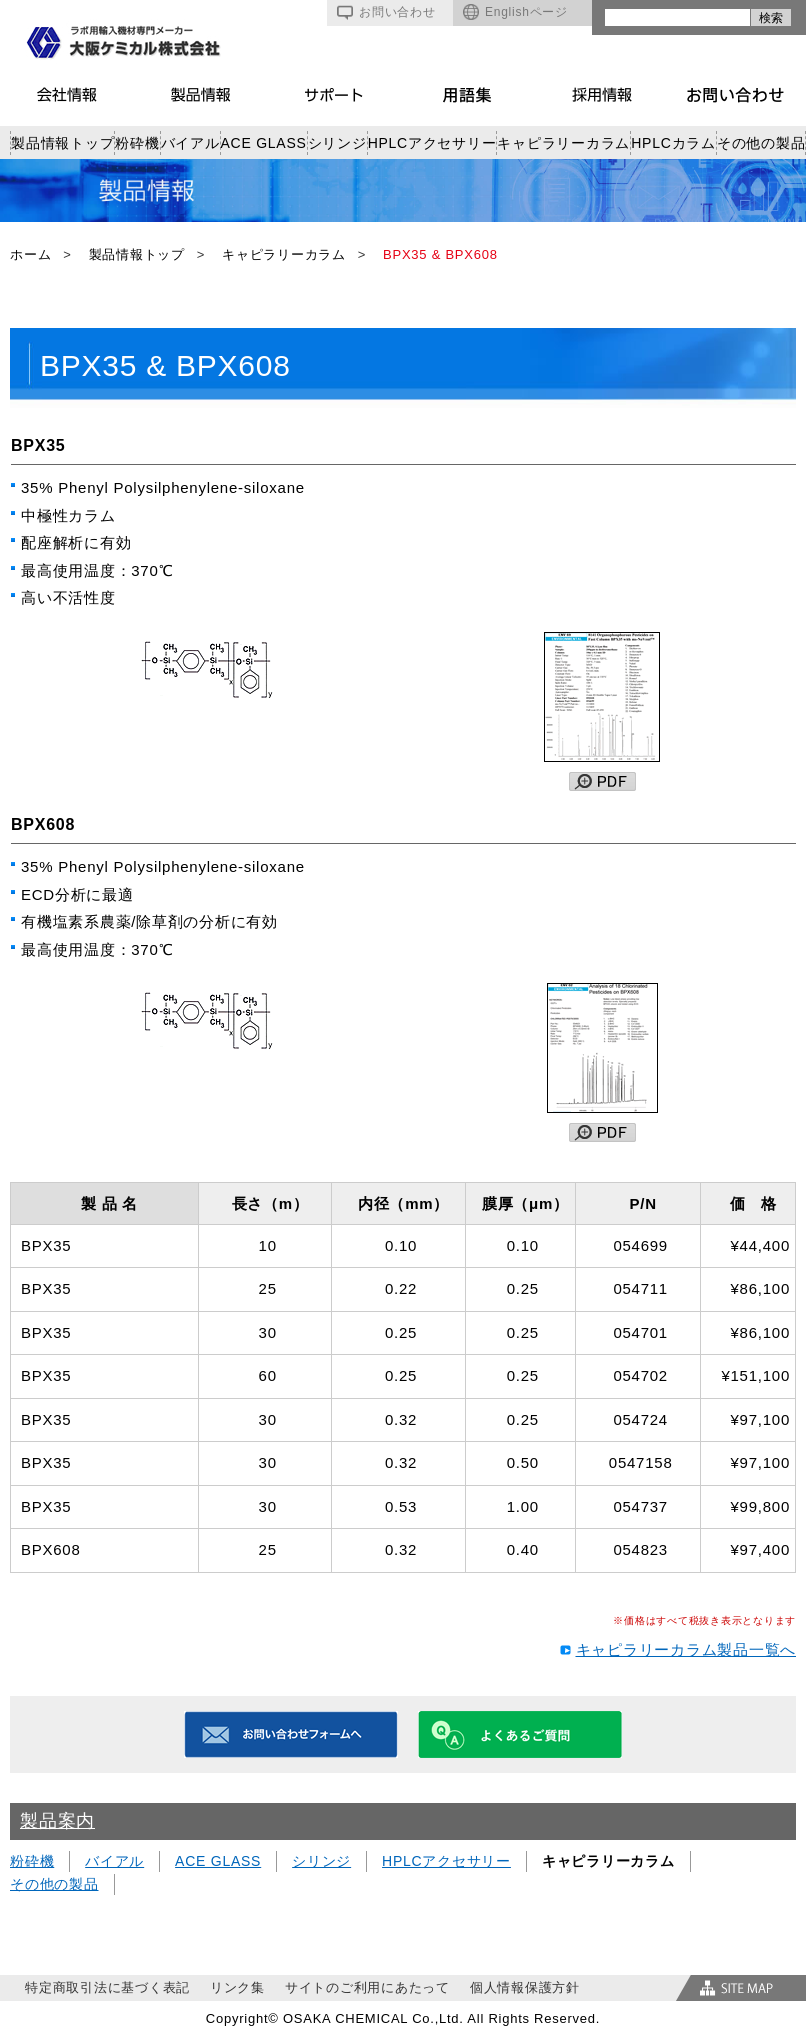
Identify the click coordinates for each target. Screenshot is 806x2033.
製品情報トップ (62, 143)
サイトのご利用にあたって (367, 1987)
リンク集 (237, 1987)
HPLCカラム (673, 143)
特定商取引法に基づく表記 (107, 1987)
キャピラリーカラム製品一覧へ (686, 1649)
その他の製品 (761, 143)
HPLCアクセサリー (432, 143)
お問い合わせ (386, 12)
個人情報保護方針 (525, 1987)
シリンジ (337, 143)
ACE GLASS (264, 143)
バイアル (190, 143)
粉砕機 (137, 143)
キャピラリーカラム (563, 143)
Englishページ (515, 12)
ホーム (30, 254)
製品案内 (57, 1821)
